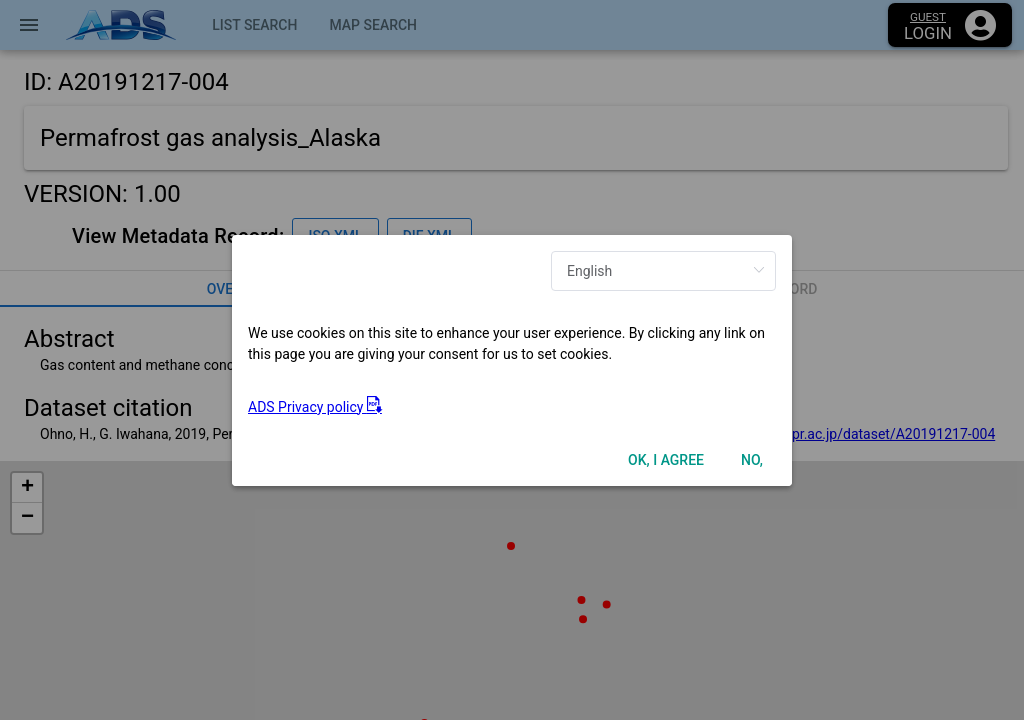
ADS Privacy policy (315, 407)
